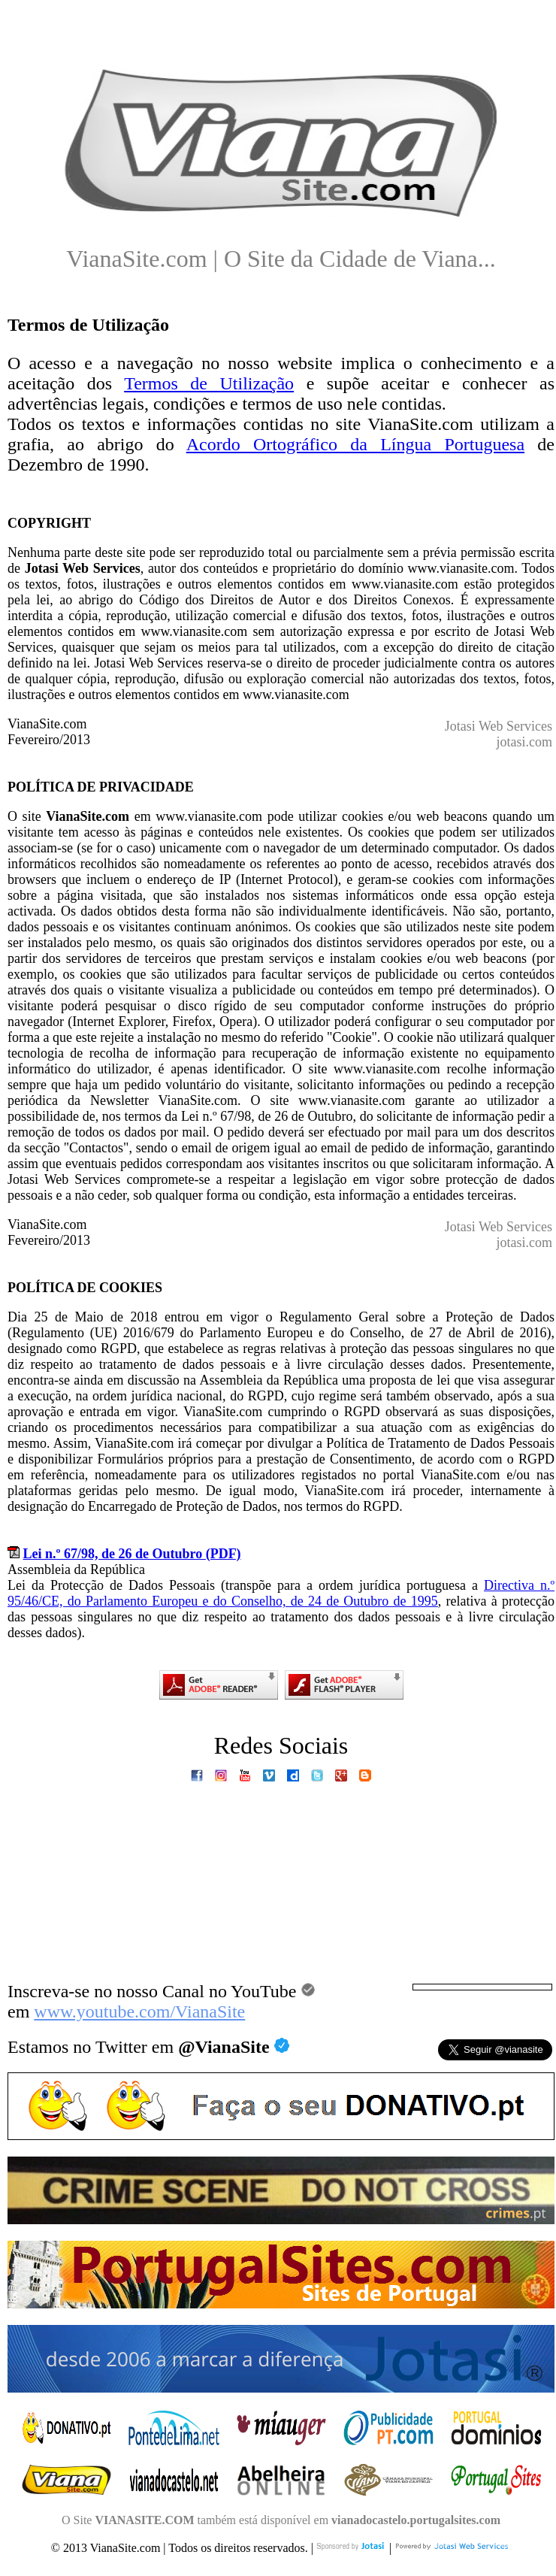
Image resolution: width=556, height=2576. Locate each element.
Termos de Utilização (209, 383)
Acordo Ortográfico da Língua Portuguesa (355, 444)
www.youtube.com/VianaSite (139, 2011)
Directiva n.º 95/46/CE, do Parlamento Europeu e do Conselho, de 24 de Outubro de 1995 (281, 1593)
